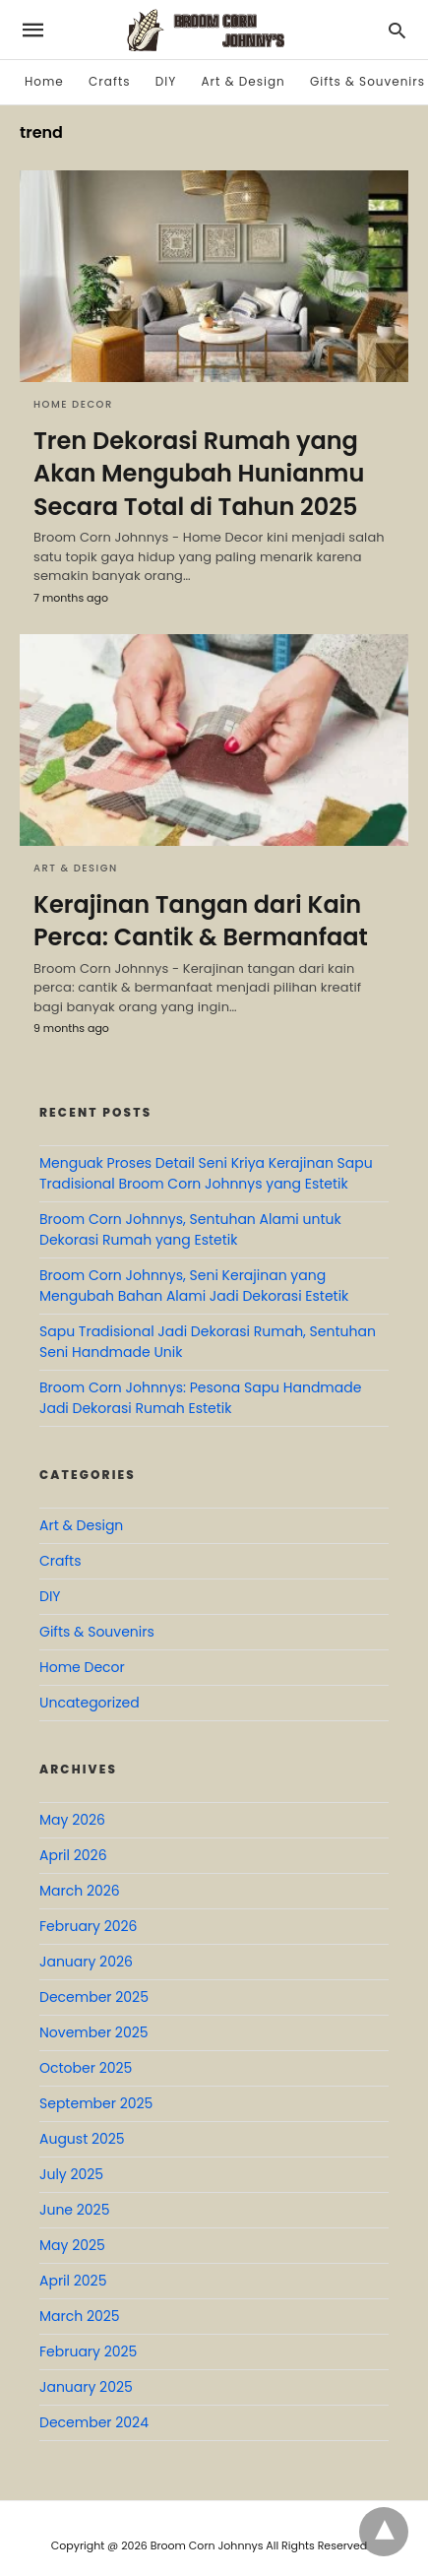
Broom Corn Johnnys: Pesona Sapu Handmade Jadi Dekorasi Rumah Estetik (200, 1398)
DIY (165, 81)
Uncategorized (89, 1702)
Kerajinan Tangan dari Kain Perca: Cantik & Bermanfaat (200, 921)
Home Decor (73, 404)
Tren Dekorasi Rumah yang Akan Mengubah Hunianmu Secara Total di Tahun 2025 (198, 473)
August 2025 (82, 2139)
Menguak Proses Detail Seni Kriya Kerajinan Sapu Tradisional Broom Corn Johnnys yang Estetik (206, 1173)
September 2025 (96, 2103)
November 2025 (94, 2032)
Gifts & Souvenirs (367, 81)
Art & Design (243, 81)
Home (44, 81)
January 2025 (86, 2387)
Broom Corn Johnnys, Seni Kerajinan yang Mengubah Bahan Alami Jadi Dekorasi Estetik (193, 1285)
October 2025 (85, 2068)
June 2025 (74, 2210)
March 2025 (79, 2316)
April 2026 (73, 1855)
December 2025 (94, 1997)
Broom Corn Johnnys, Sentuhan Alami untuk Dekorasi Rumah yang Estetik (190, 1229)
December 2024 (94, 2422)
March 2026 (79, 1890)
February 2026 (88, 1926)
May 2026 (72, 1820)
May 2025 (72, 2245)
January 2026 (86, 1961)
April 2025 (72, 2280)
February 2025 (88, 2351)
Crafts (109, 81)
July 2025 (71, 2174)
